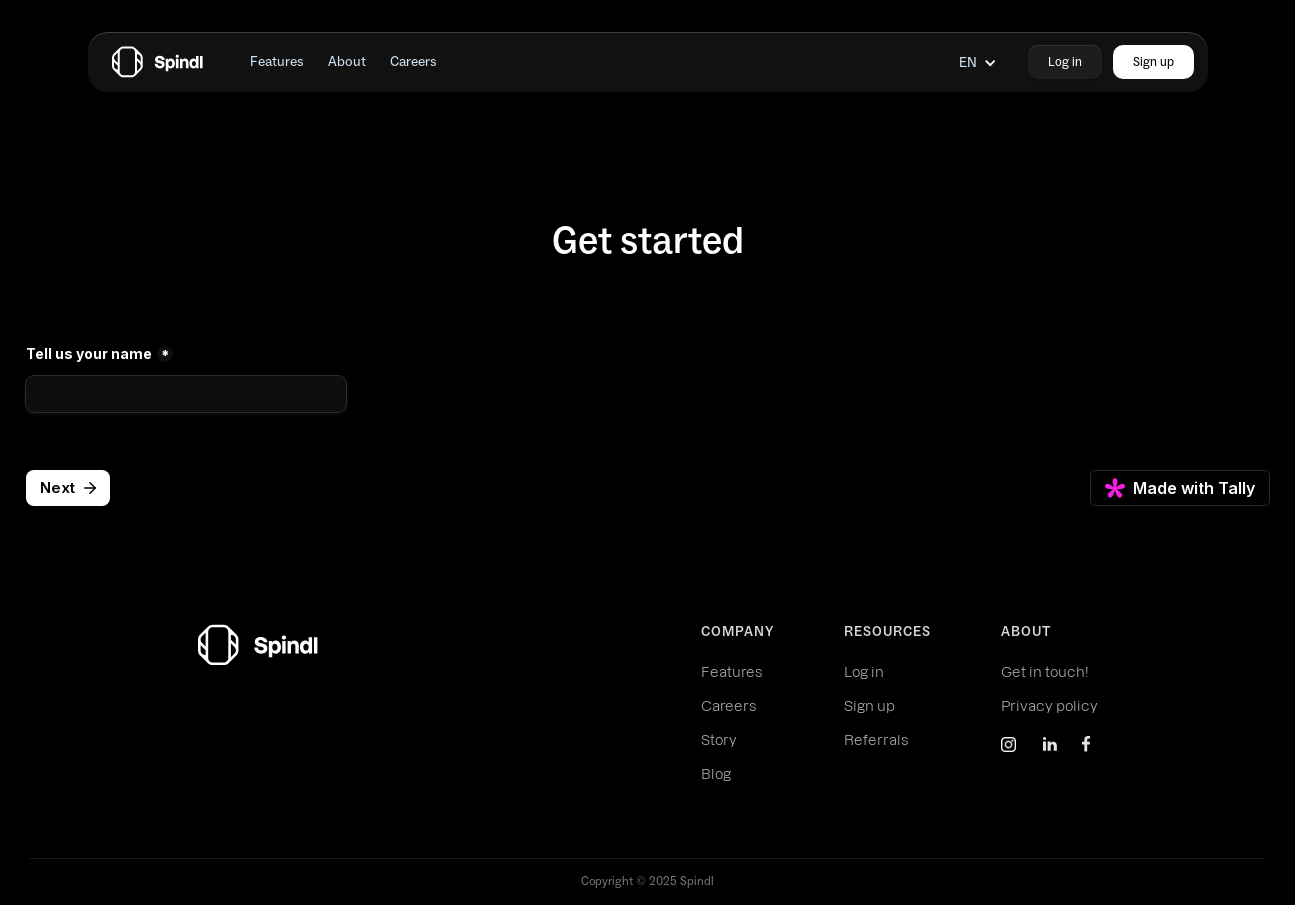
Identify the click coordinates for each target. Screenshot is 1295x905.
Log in (864, 672)
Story (719, 740)
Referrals (876, 740)
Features (731, 672)
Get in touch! (1045, 672)
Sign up (869, 706)
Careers (728, 706)
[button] (978, 63)
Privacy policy (1049, 706)
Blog (716, 774)
